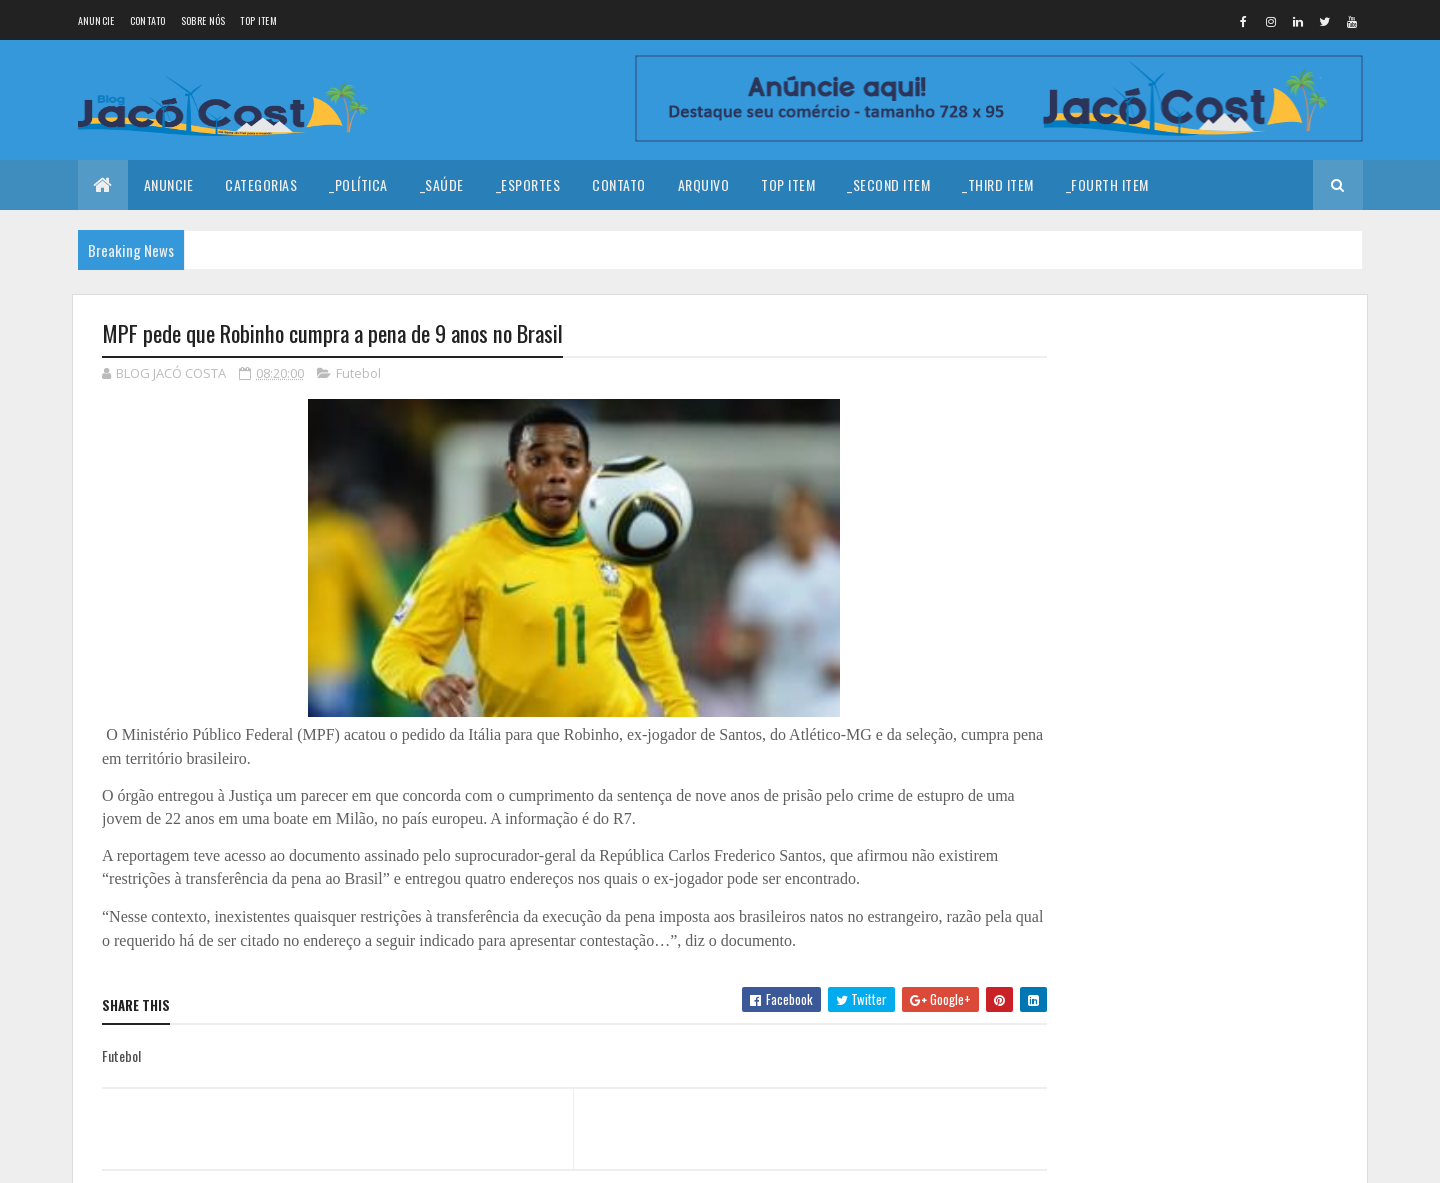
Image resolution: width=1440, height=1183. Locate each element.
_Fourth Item (1107, 184)
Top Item (258, 20)
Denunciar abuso (1111, 819)
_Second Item (888, 184)
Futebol (358, 374)
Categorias (261, 184)
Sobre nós (203, 20)
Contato (148, 20)
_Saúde (442, 184)
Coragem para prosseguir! (1218, 460)
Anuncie (96, 20)
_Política (358, 184)
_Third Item (998, 184)
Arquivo (704, 184)
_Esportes (528, 184)
